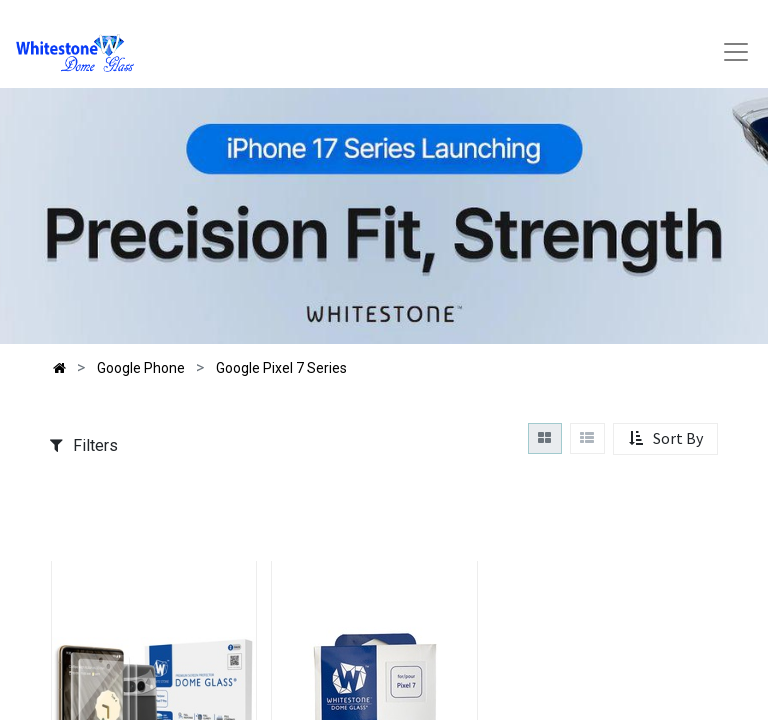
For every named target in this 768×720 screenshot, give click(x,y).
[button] (665, 439)
